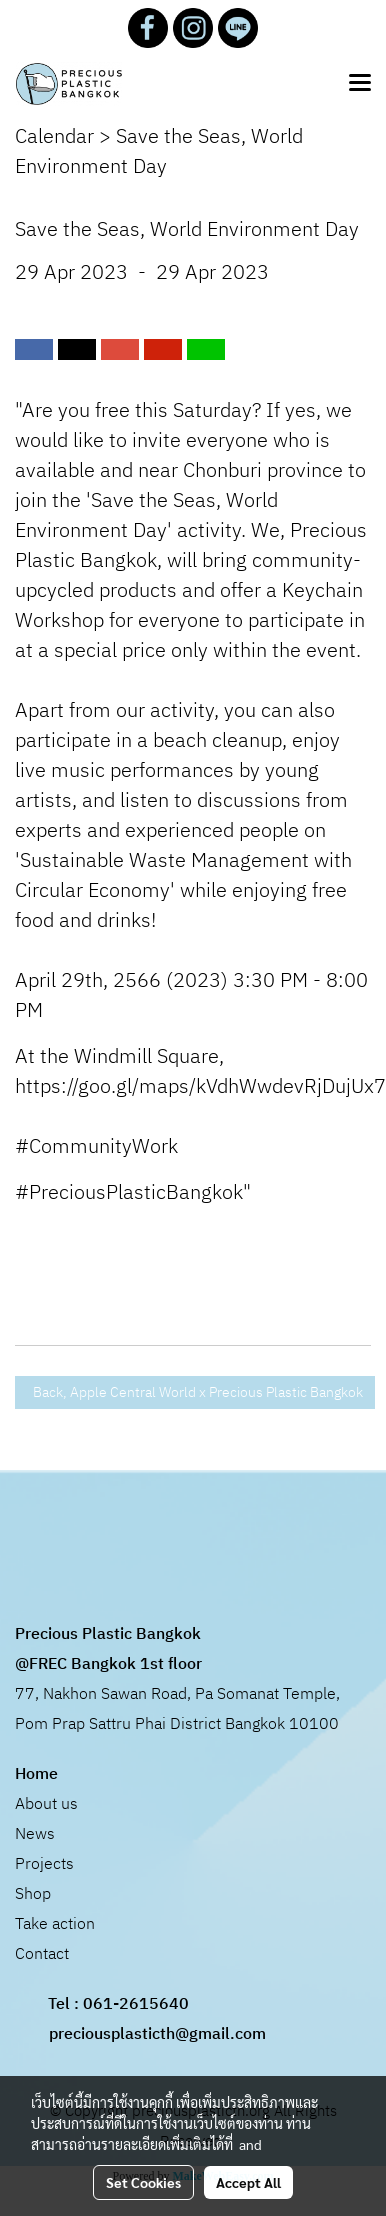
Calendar (54, 137)
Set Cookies (143, 2182)
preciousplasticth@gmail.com (157, 2034)
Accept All (248, 2182)
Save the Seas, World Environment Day (159, 152)
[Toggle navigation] (360, 84)
